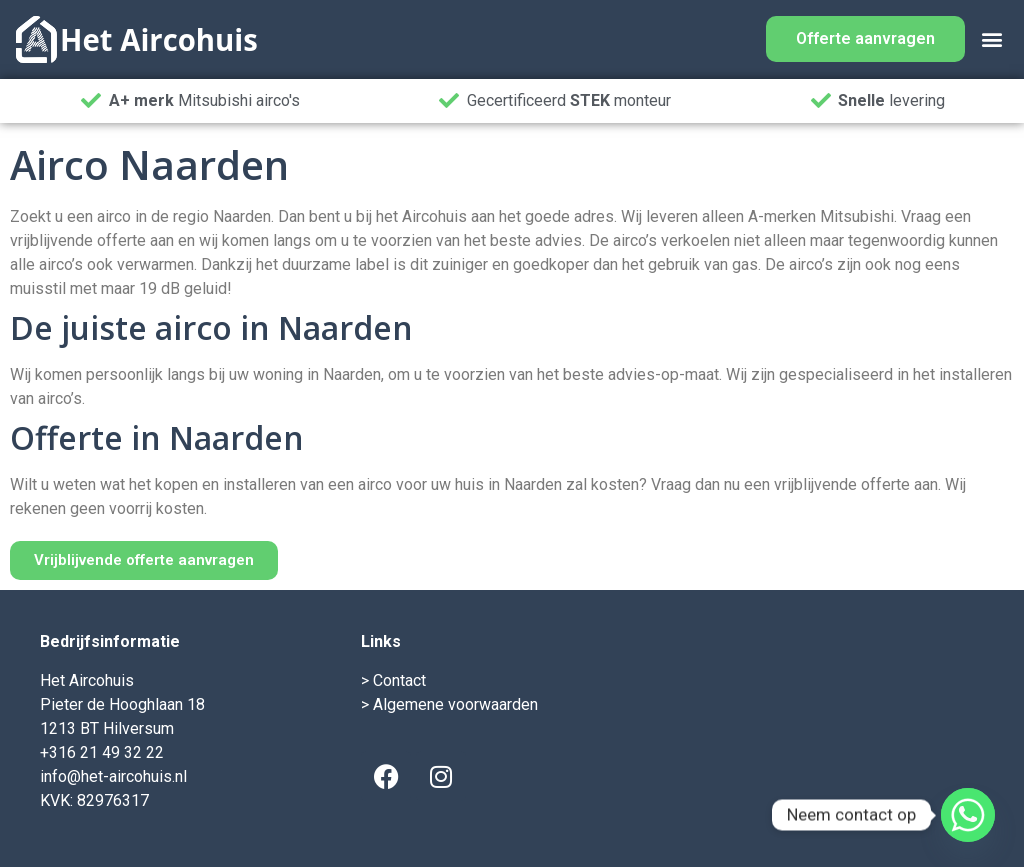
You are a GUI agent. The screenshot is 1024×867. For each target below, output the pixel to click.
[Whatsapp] (968, 815)
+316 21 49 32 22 (102, 752)
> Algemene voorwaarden (449, 704)
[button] (991, 39)
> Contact (393, 680)
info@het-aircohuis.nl (113, 776)
